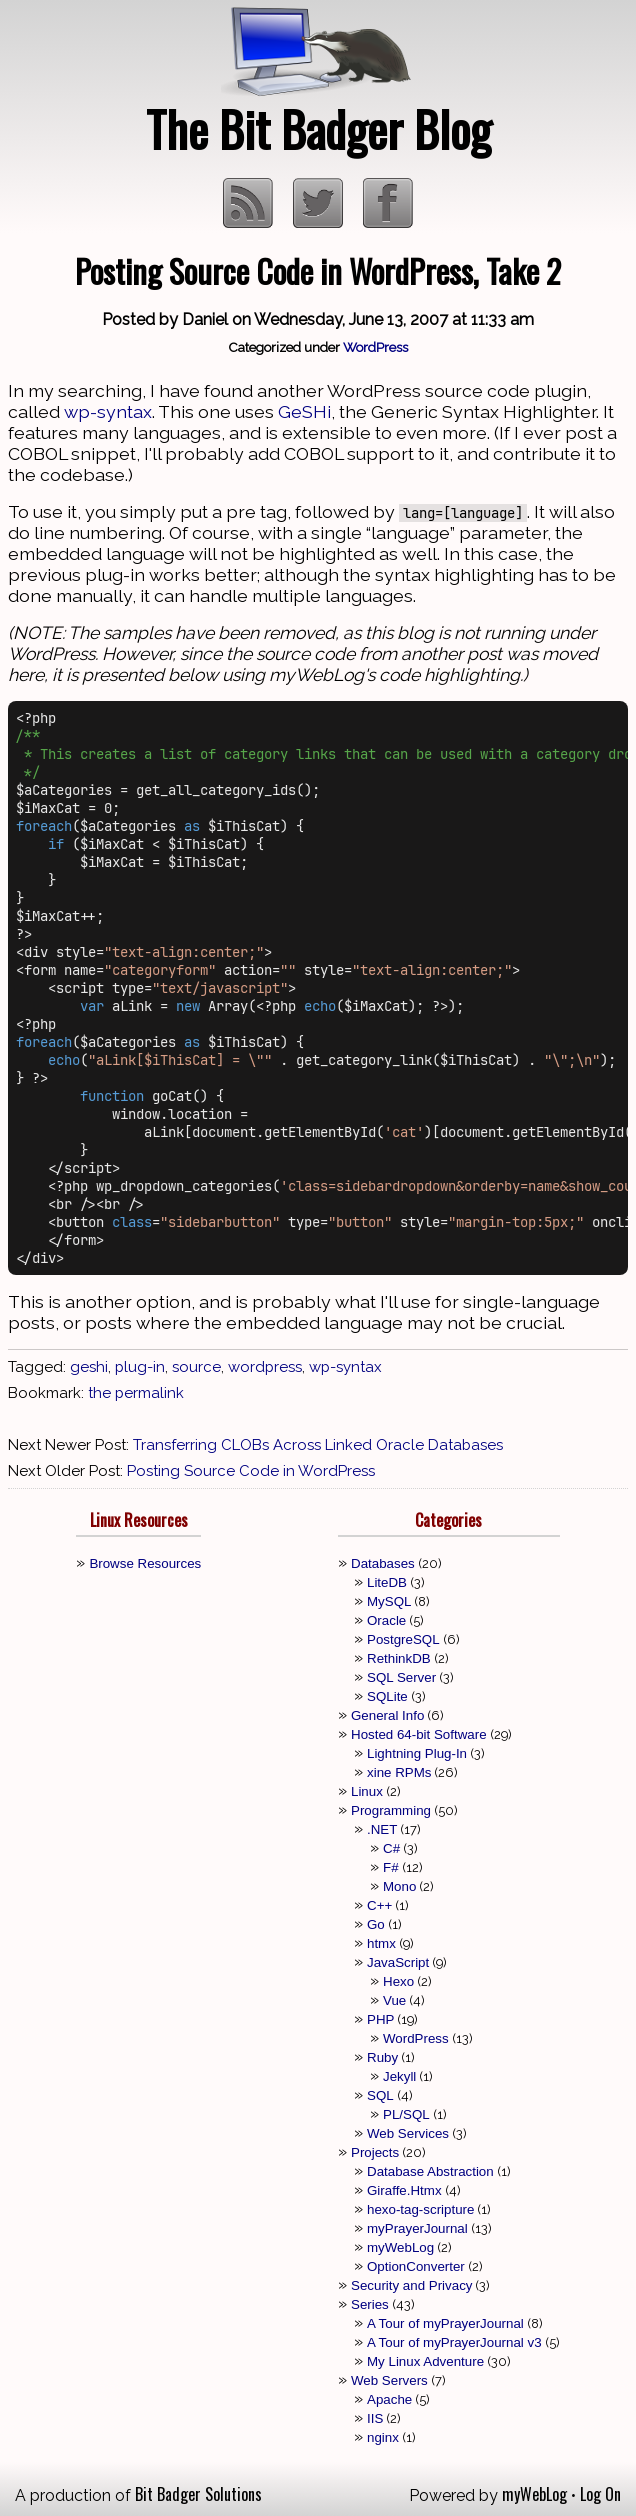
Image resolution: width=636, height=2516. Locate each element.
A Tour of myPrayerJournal (445, 2323)
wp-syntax (108, 411)
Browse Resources (145, 1563)
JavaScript (398, 1962)
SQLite (387, 1696)
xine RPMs (399, 1772)
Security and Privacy (411, 2285)
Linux (367, 1791)
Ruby (382, 2057)
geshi (89, 1367)
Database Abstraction (430, 2171)
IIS (375, 2418)
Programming (391, 1810)
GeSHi (304, 411)
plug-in (140, 1367)
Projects (375, 2152)
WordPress (375, 347)
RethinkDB (399, 1658)
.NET (382, 1829)
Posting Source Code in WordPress (251, 1471)
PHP (380, 2019)
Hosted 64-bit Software (419, 1734)
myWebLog (400, 2247)
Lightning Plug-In (417, 1753)
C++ (379, 1905)
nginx (383, 2437)
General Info (387, 1715)
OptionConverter (416, 2266)
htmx (381, 1943)
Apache (389, 2399)
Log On (600, 2494)
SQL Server (401, 1677)
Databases (383, 1563)
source (196, 1367)
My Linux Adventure (425, 2361)
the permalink (136, 1393)
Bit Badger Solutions (198, 2494)
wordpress (265, 1367)
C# (391, 1848)
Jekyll (399, 2076)
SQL (380, 2095)
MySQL (389, 1601)
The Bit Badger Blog (318, 128)
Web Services (408, 2133)
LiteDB (387, 1582)
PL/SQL (406, 2114)
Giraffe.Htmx (404, 2190)
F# (391, 1867)
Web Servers (389, 2380)
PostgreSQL (403, 1639)
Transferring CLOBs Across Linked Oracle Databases (318, 1445)
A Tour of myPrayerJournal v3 (454, 2342)
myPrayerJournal (417, 2228)
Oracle (386, 1620)
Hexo (398, 1981)
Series (370, 2304)
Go (376, 1924)
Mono (399, 1886)
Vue (394, 2000)
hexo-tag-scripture (420, 2209)
